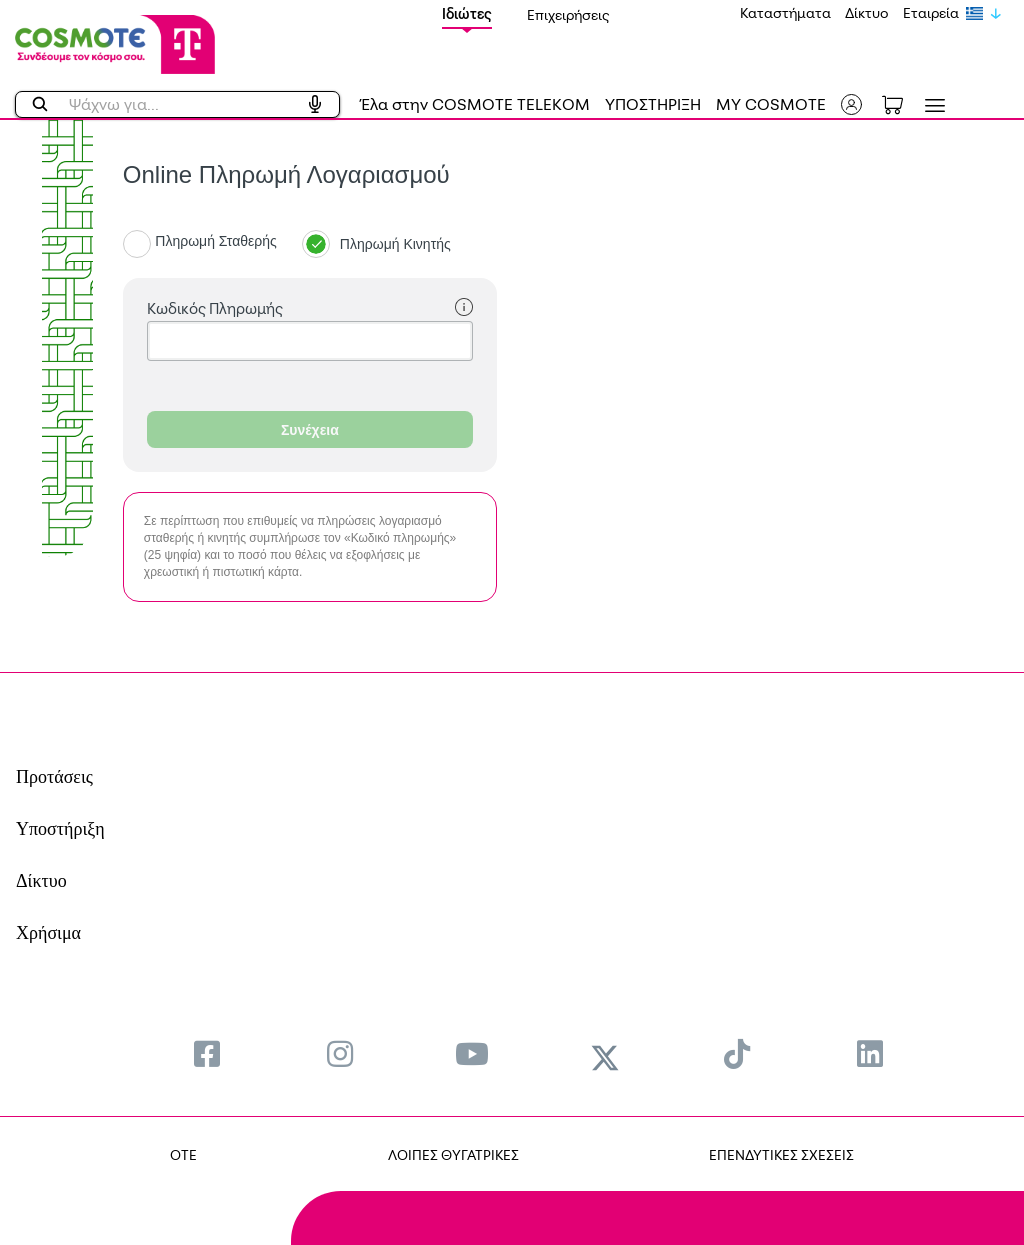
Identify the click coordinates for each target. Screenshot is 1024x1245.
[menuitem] (207, 1053)
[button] (851, 104)
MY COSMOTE (771, 104)
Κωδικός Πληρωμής (310, 308)
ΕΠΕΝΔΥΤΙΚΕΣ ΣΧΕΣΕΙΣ (781, 1154)
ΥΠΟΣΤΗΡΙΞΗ (653, 104)
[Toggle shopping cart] (903, 103)
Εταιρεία (931, 12)
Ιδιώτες (467, 13)
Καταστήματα (785, 12)
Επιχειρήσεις (568, 14)
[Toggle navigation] (931, 105)
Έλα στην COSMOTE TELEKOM (475, 104)
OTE (183, 1154)
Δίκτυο (867, 12)
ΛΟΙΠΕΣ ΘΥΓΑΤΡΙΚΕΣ (453, 1154)
